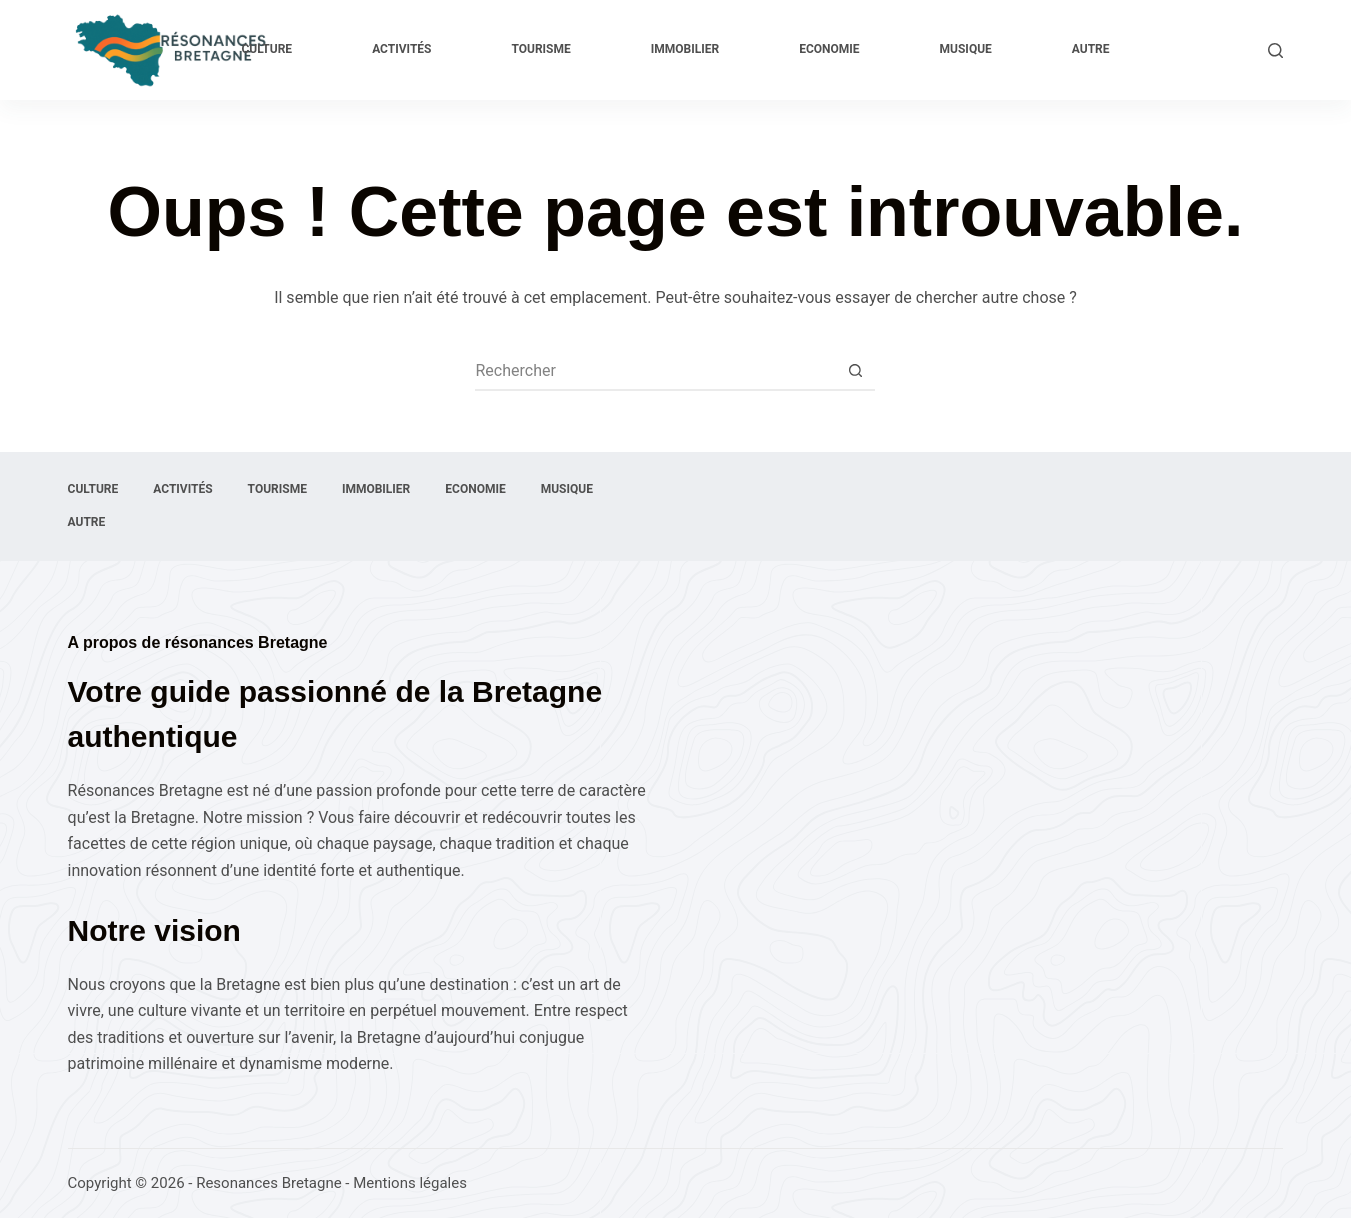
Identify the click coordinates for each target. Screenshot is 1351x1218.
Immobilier (685, 49)
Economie (829, 49)
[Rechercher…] (655, 370)
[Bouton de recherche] (855, 370)
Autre (1091, 49)
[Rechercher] (1275, 50)
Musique (966, 49)
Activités (401, 49)
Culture (266, 49)
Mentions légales (410, 1183)
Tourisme (540, 49)
